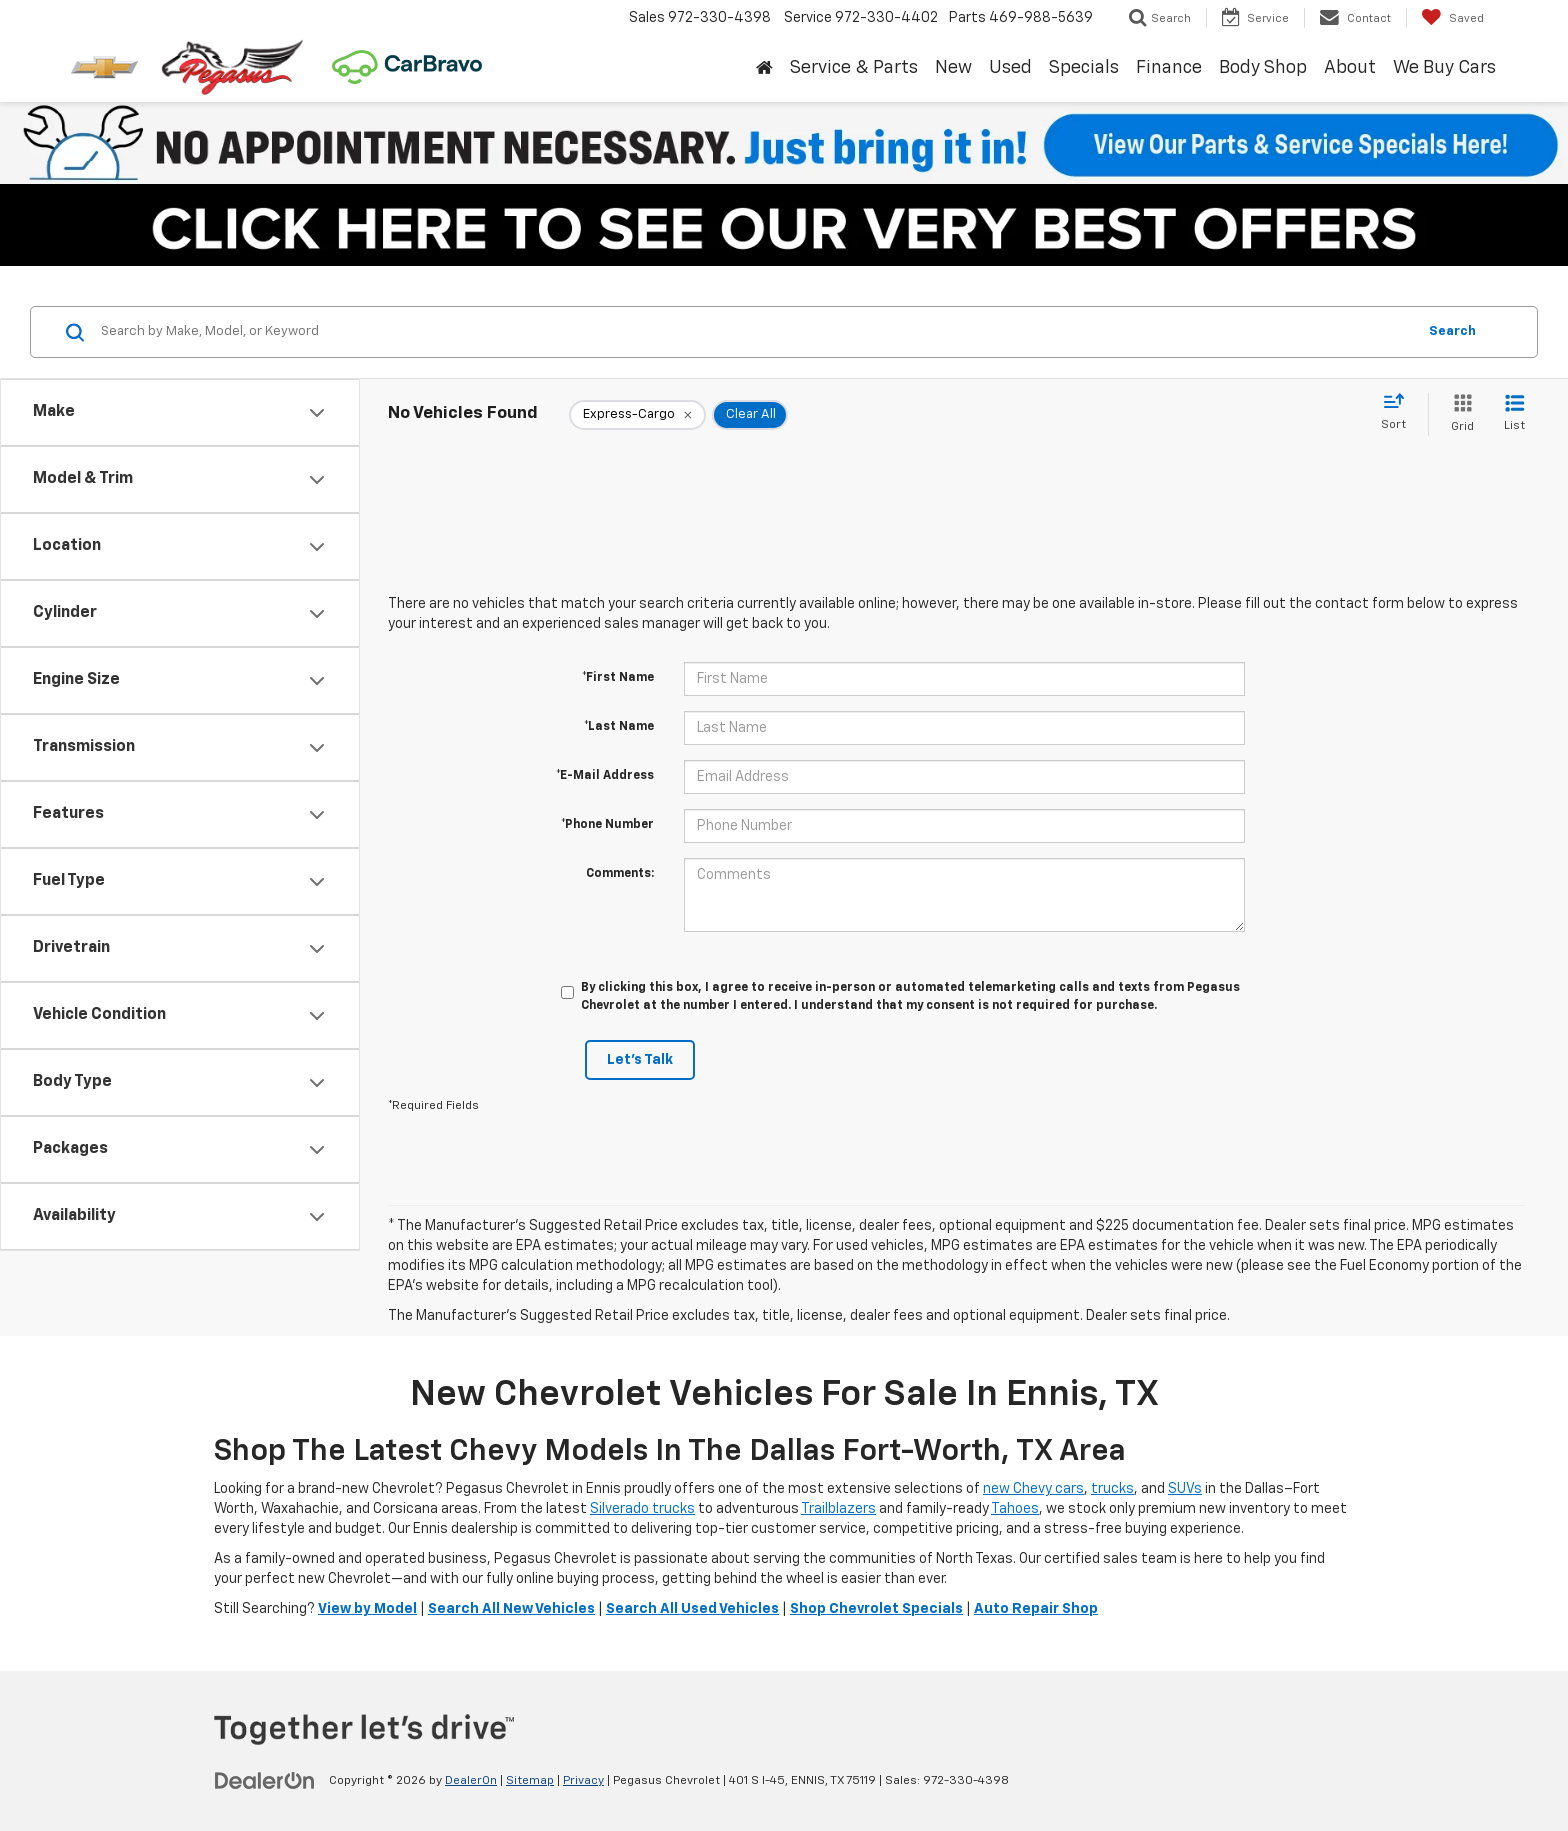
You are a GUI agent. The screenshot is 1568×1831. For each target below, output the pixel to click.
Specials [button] (1084, 68)
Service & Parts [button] (854, 68)
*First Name (618, 678)
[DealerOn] (265, 1780)
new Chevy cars (1033, 1489)
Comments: (620, 874)
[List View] (1514, 414)
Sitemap (530, 1781)
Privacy (583, 1781)
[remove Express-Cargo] (637, 415)
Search (1452, 331)
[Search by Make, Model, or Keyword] (755, 332)
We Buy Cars (1444, 68)
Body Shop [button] (1263, 68)
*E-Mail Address (605, 776)
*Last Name (619, 727)
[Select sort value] (1399, 413)
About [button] (1350, 68)
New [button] (953, 68)
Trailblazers (838, 1509)
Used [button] (1010, 68)
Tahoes (1015, 1509)
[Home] (764, 69)
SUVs (1185, 1489)
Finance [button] (1169, 68)
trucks (1112, 1489)
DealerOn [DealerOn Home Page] (471, 1781)
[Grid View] (1458, 414)
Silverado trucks (642, 1509)
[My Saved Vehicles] (1452, 18)
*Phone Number (607, 825)
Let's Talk (640, 1060)
